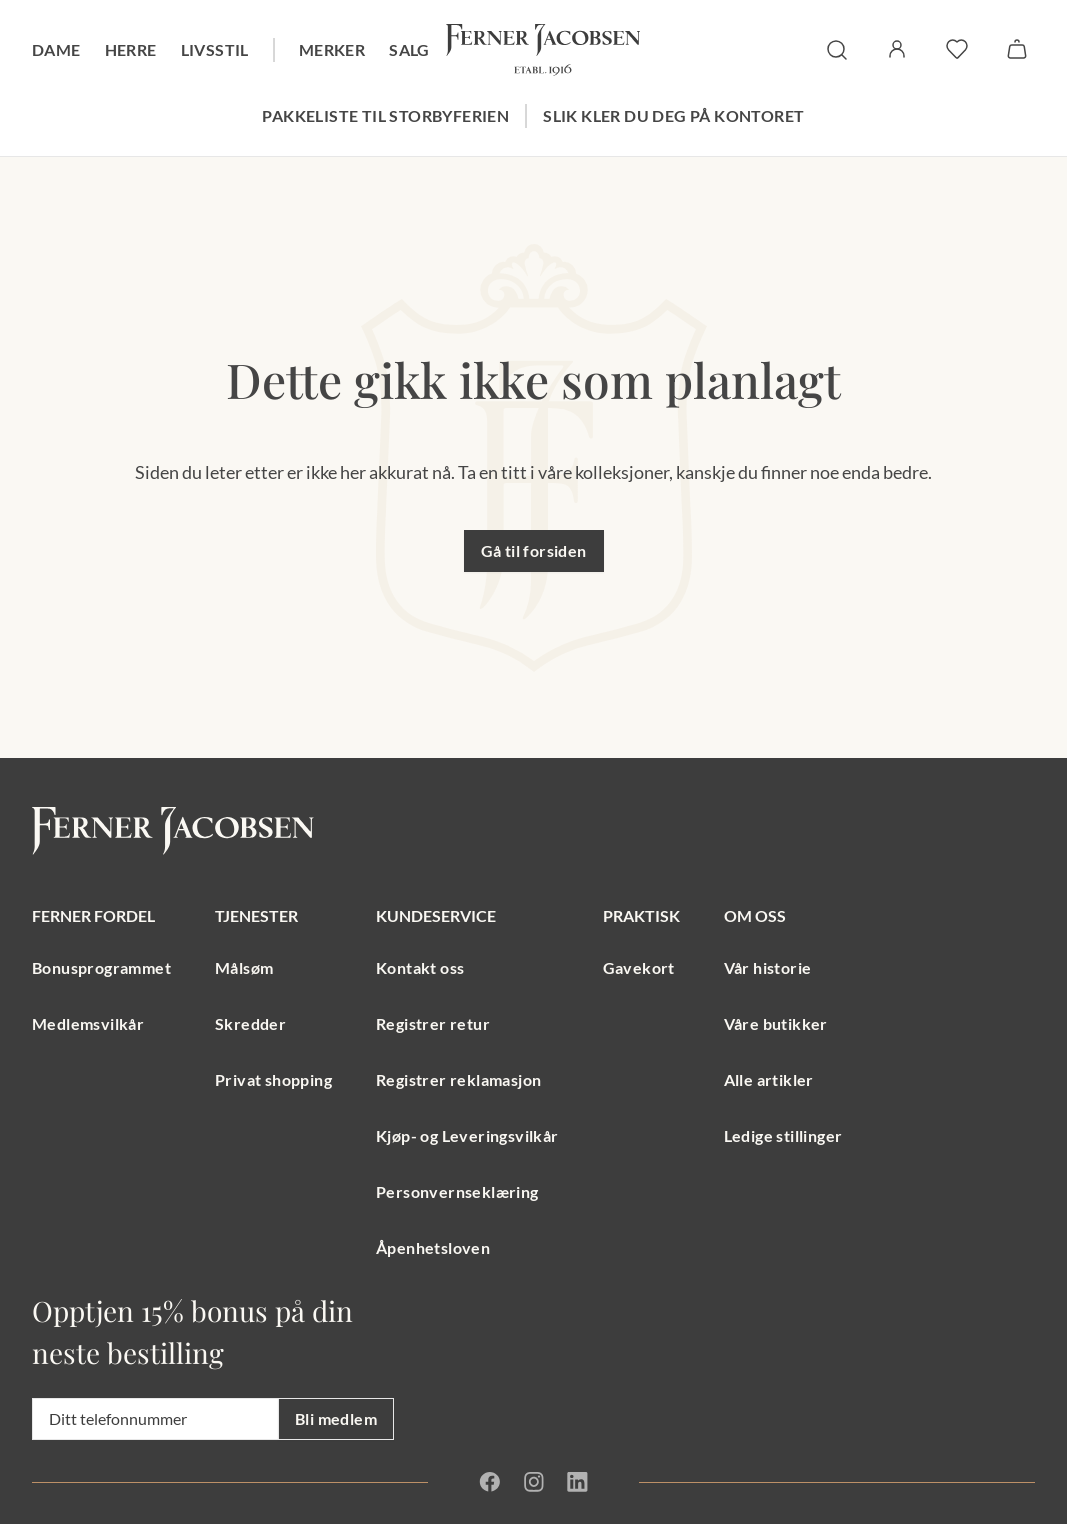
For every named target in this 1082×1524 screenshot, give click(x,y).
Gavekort (639, 967)
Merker (332, 49)
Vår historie (768, 967)
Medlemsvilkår (88, 1023)
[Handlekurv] (1017, 49)
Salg (409, 49)
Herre (131, 49)
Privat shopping (273, 1079)
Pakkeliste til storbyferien (385, 115)
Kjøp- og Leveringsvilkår (467, 1135)
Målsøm (244, 967)
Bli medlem (336, 1418)
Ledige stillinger (783, 1135)
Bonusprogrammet (101, 967)
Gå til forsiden (534, 550)
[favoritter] (957, 49)
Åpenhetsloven (433, 1247)
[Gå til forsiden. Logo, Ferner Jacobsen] (543, 50)
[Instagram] (534, 1482)
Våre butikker (776, 1023)
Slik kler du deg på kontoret (673, 115)
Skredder (250, 1023)
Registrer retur (433, 1023)
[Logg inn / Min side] (897, 49)
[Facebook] (490, 1482)
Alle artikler (769, 1079)
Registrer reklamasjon (458, 1079)
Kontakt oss (420, 967)
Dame (56, 49)
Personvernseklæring (457, 1191)
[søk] (837, 50)
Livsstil (215, 49)
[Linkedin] (577, 1482)
